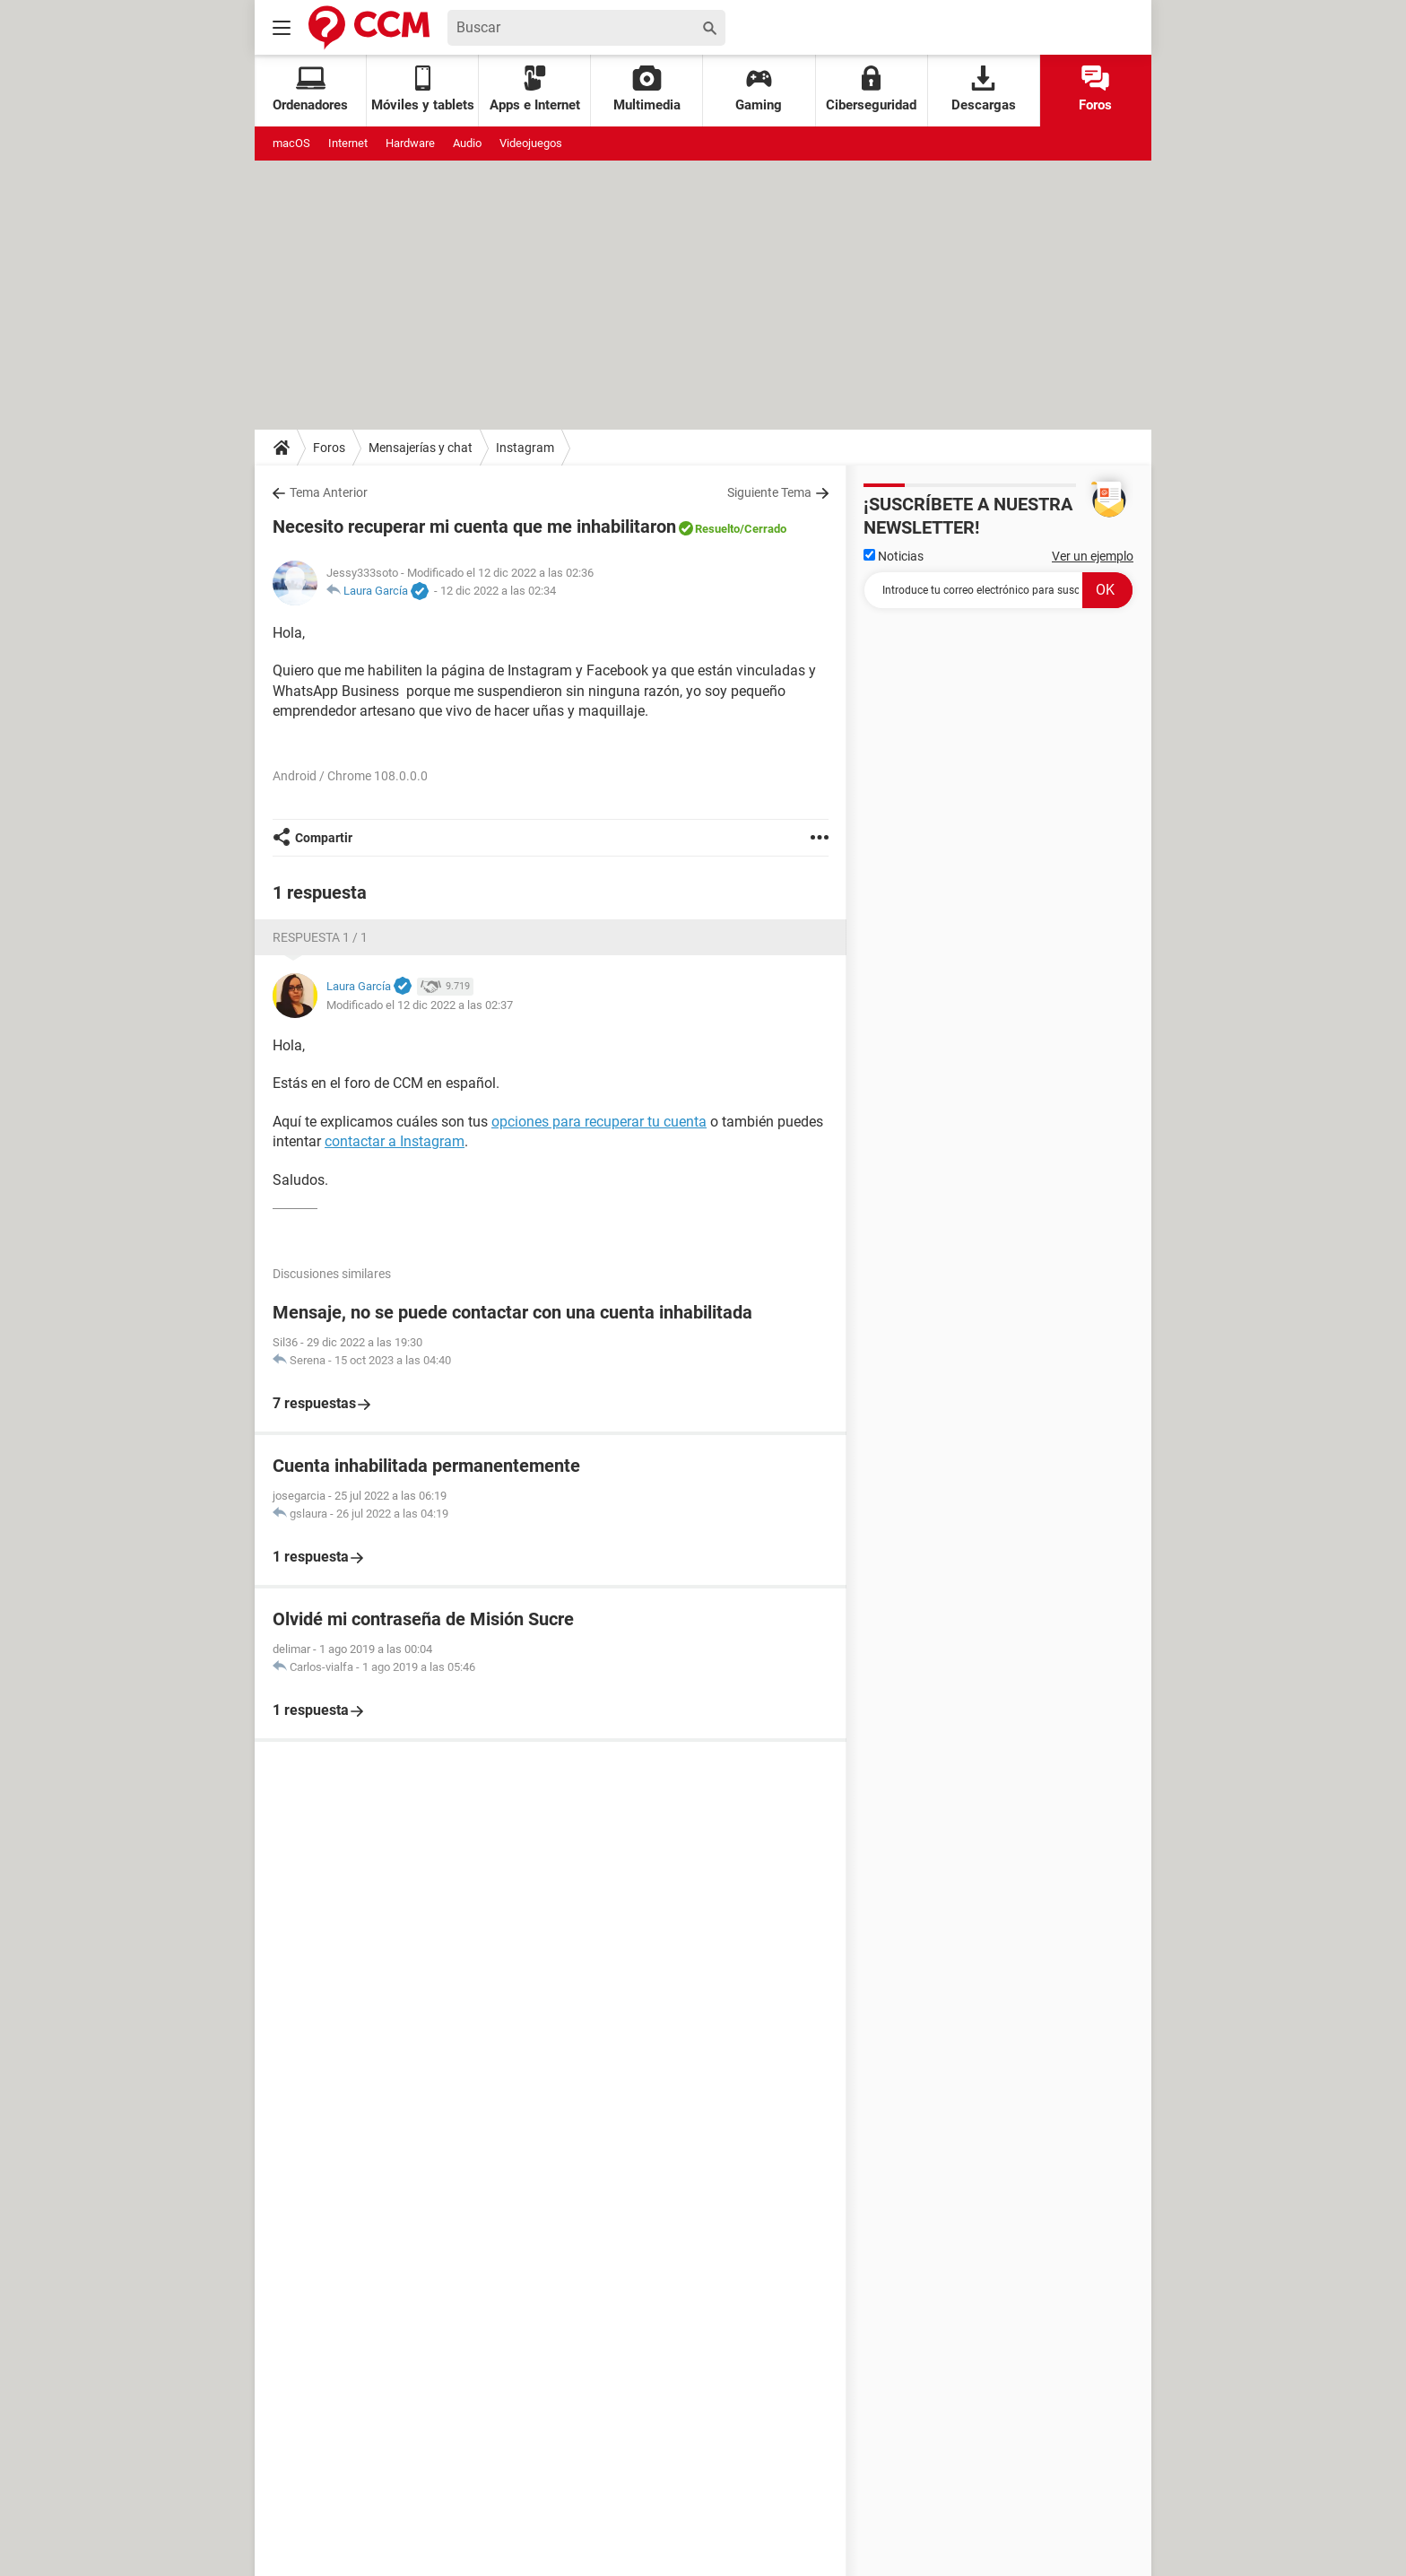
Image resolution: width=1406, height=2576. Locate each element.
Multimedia (647, 89)
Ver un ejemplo (1092, 556)
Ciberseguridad (871, 89)
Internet (348, 143)
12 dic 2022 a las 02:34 (498, 590)
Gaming (758, 89)
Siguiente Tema (769, 492)
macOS (291, 143)
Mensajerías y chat (421, 447)
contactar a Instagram (394, 1141)
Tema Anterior (329, 492)
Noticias (894, 556)
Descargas (983, 89)
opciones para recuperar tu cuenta (599, 1121)
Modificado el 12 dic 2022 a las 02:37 (419, 1005)
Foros (1095, 89)
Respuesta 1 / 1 (320, 937)
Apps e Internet (535, 89)
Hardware (410, 143)
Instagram (525, 447)
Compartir (323, 838)
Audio (467, 143)
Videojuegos (530, 143)
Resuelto (717, 528)
